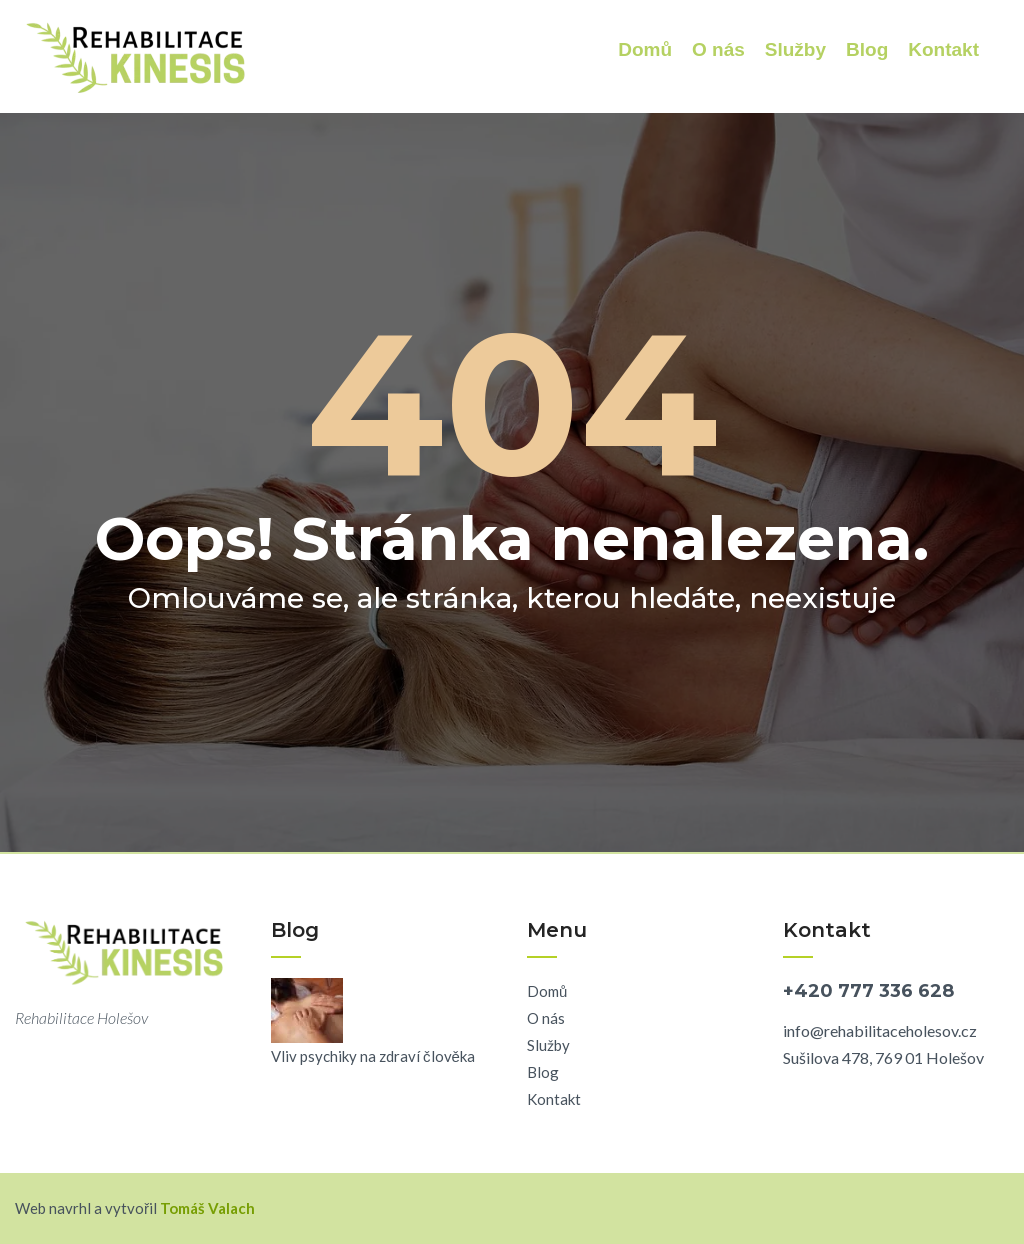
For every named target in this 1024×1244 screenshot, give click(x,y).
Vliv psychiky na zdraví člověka (373, 1056)
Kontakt (943, 49)
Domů (645, 49)
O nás (718, 49)
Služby (795, 49)
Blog (867, 49)
